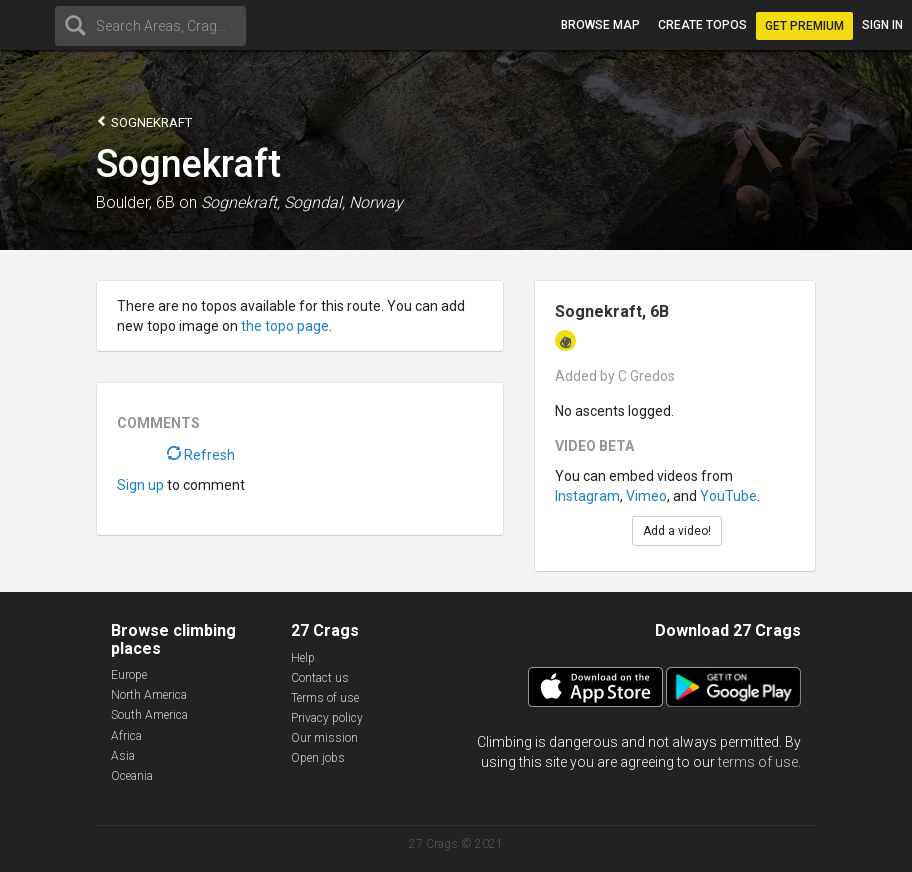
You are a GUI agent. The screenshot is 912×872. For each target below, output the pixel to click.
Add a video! (677, 531)
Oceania (132, 776)
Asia (123, 756)
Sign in (882, 25)
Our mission (324, 738)
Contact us (320, 678)
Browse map (600, 25)
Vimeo (646, 496)
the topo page (285, 326)
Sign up (140, 485)
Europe (129, 675)
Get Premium (804, 26)
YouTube (728, 496)
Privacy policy (327, 718)
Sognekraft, (240, 202)
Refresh (201, 455)
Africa (126, 736)
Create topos (702, 25)
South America (149, 715)
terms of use (758, 762)
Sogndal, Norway (343, 202)
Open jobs (318, 758)
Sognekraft (144, 121)
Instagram (587, 496)
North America (149, 695)
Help (303, 658)
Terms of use (325, 698)
